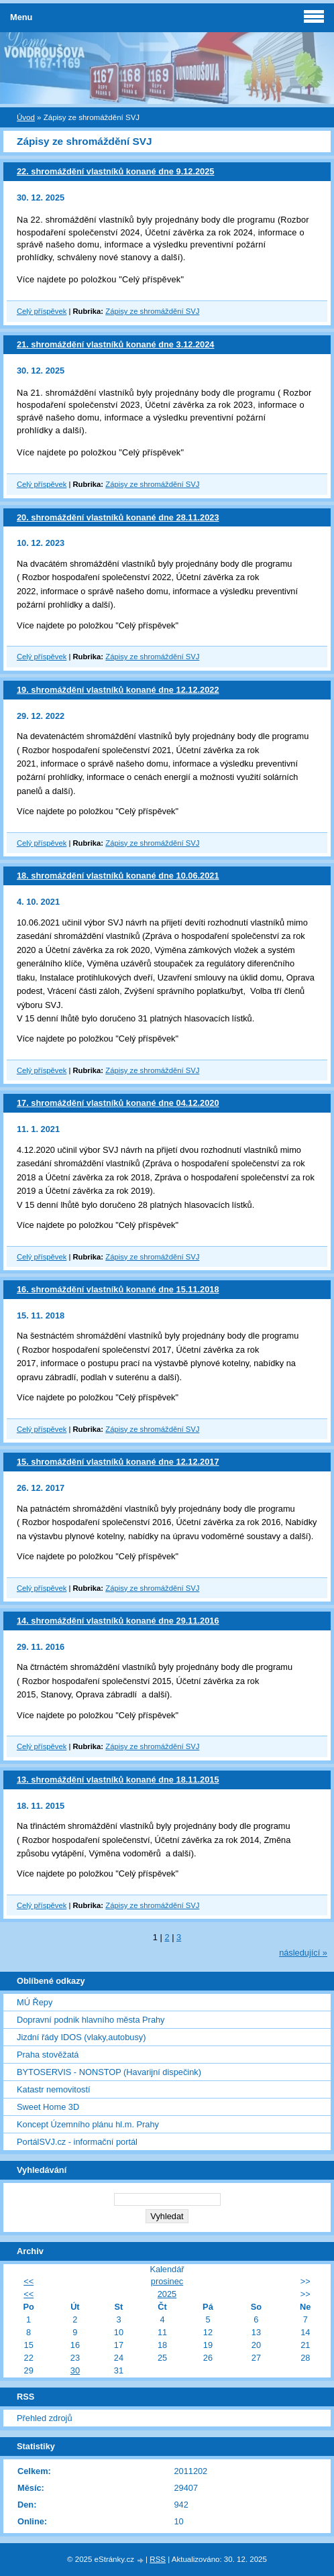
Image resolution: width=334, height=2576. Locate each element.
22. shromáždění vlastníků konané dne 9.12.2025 (115, 171)
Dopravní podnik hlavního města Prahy (91, 2020)
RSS (158, 2559)
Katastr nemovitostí (54, 2089)
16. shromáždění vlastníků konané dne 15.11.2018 (118, 1289)
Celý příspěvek (41, 311)
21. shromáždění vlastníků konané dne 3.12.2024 (115, 344)
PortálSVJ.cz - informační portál (77, 2142)
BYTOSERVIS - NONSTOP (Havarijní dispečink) (109, 2072)
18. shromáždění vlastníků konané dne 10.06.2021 (118, 876)
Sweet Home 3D (48, 2107)
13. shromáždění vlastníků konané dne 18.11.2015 (118, 1780)
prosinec (167, 2281)
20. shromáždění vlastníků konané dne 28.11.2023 (118, 517)
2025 (167, 2294)
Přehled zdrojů (44, 2418)
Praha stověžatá (47, 2055)
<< (28, 2281)
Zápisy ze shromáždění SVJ (152, 311)
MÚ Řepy (34, 2002)
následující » (303, 1953)
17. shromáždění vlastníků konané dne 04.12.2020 (118, 1103)
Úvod (26, 117)
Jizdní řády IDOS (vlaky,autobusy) (81, 2037)
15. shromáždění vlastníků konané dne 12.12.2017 (118, 1462)
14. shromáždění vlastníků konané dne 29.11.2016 (118, 1621)
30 (75, 2370)
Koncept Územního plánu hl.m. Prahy (88, 2124)
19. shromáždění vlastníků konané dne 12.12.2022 (118, 690)
